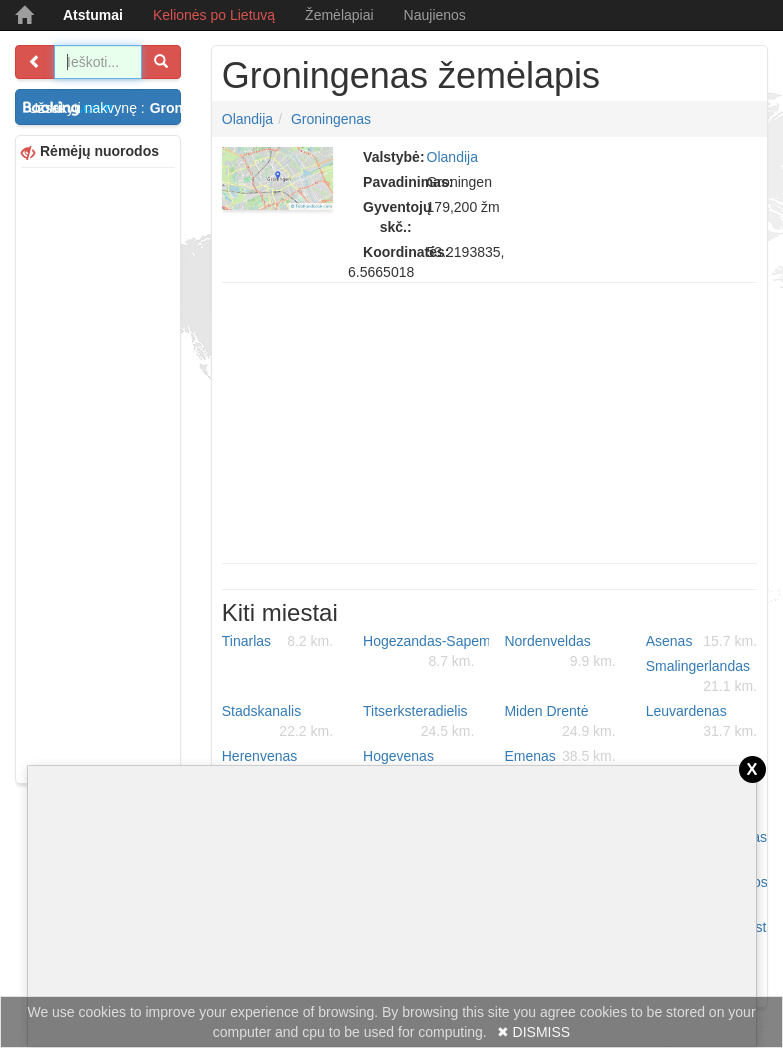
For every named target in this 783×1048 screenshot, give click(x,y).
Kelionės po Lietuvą (214, 15)
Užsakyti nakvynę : (104, 108)
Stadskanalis (277, 722)
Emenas (559, 756)
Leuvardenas (701, 722)
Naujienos (435, 15)
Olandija (247, 119)
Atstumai (93, 15)
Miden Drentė (559, 722)
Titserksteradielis (418, 722)
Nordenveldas (559, 652)
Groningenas (331, 119)
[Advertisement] (98, 473)
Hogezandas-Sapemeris (426, 652)
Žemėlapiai (339, 15)
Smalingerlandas (701, 677)
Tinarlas (277, 641)
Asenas (701, 641)
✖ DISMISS (533, 1032)
